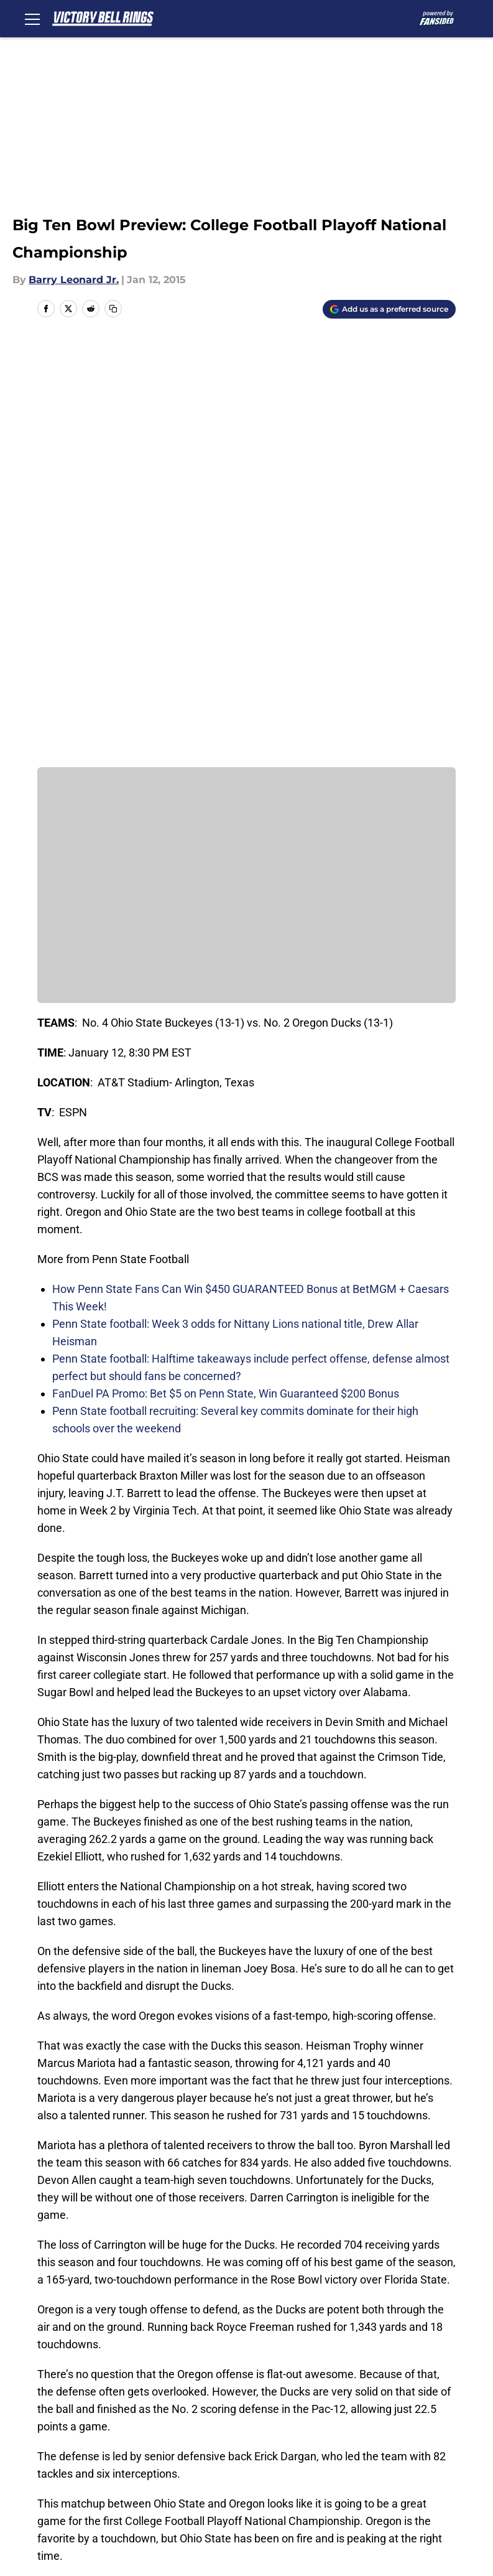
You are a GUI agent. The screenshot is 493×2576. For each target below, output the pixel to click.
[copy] (113, 308)
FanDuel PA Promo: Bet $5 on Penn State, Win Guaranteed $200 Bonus (225, 974)
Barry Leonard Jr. (74, 280)
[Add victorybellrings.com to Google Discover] (389, 309)
